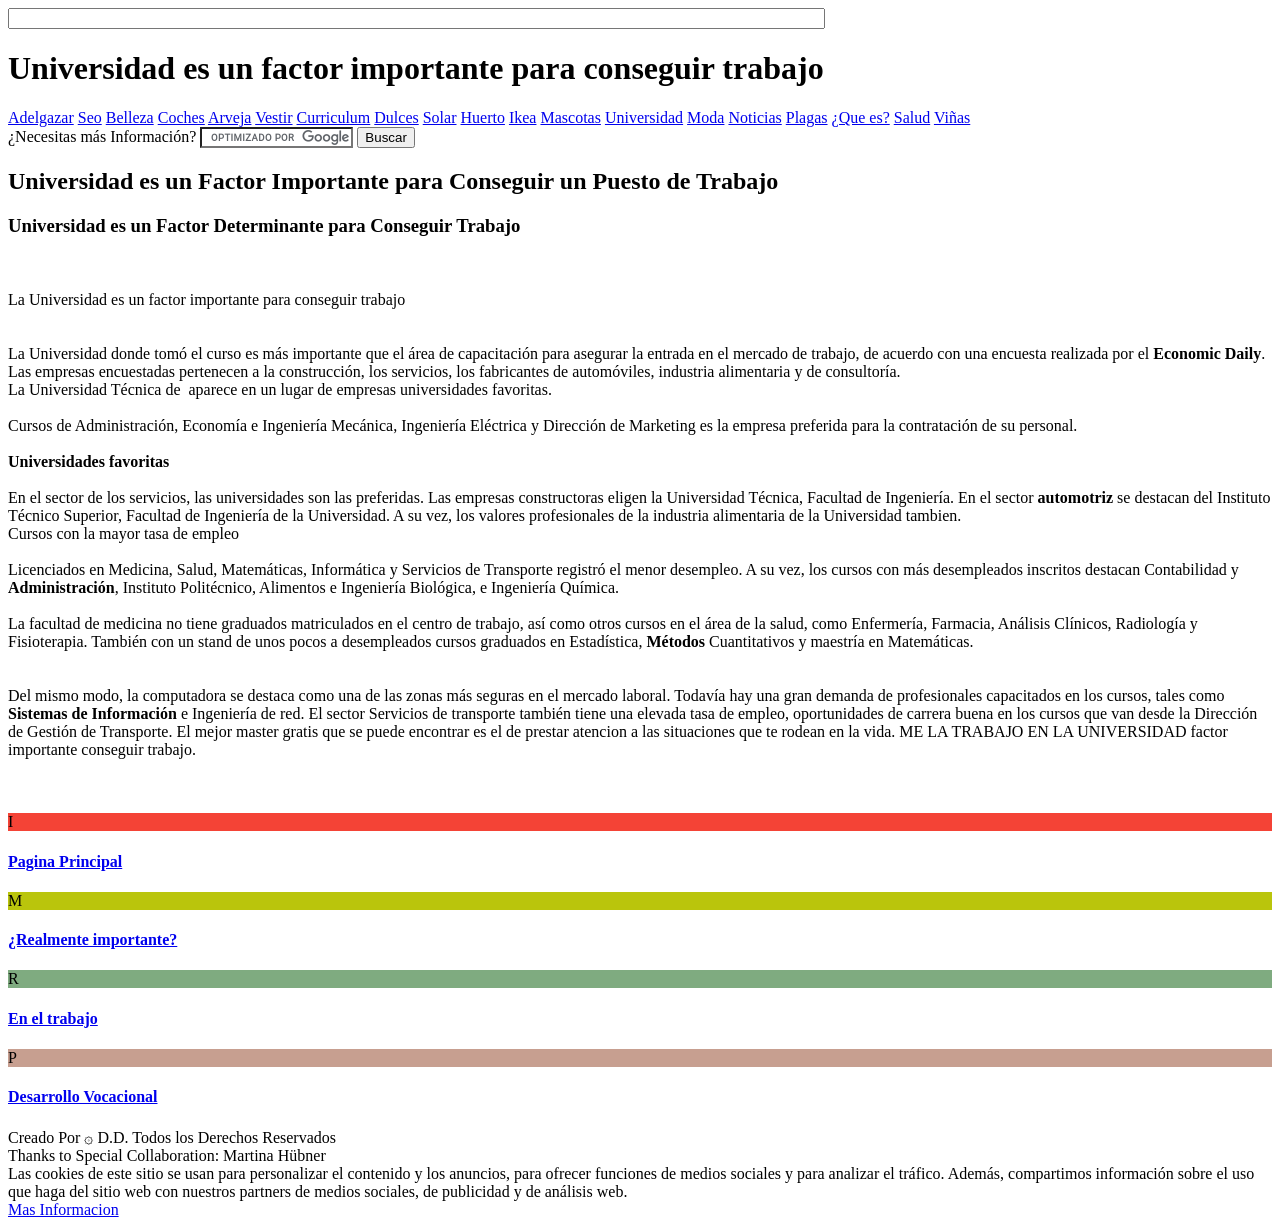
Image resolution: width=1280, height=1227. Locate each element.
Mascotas (570, 117)
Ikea (523, 117)
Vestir (273, 117)
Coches (181, 117)
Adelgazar (41, 117)
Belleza (130, 117)
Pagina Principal (65, 861)
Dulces (396, 117)
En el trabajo (53, 1018)
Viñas (952, 117)
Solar (440, 117)
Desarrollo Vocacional (82, 1096)
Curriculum (334, 117)
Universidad (644, 117)
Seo (90, 117)
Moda (705, 117)
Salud (912, 117)
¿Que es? (861, 117)
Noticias (754, 117)
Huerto (483, 117)
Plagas (807, 117)
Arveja (230, 117)
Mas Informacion (63, 1209)
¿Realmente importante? (92, 939)
